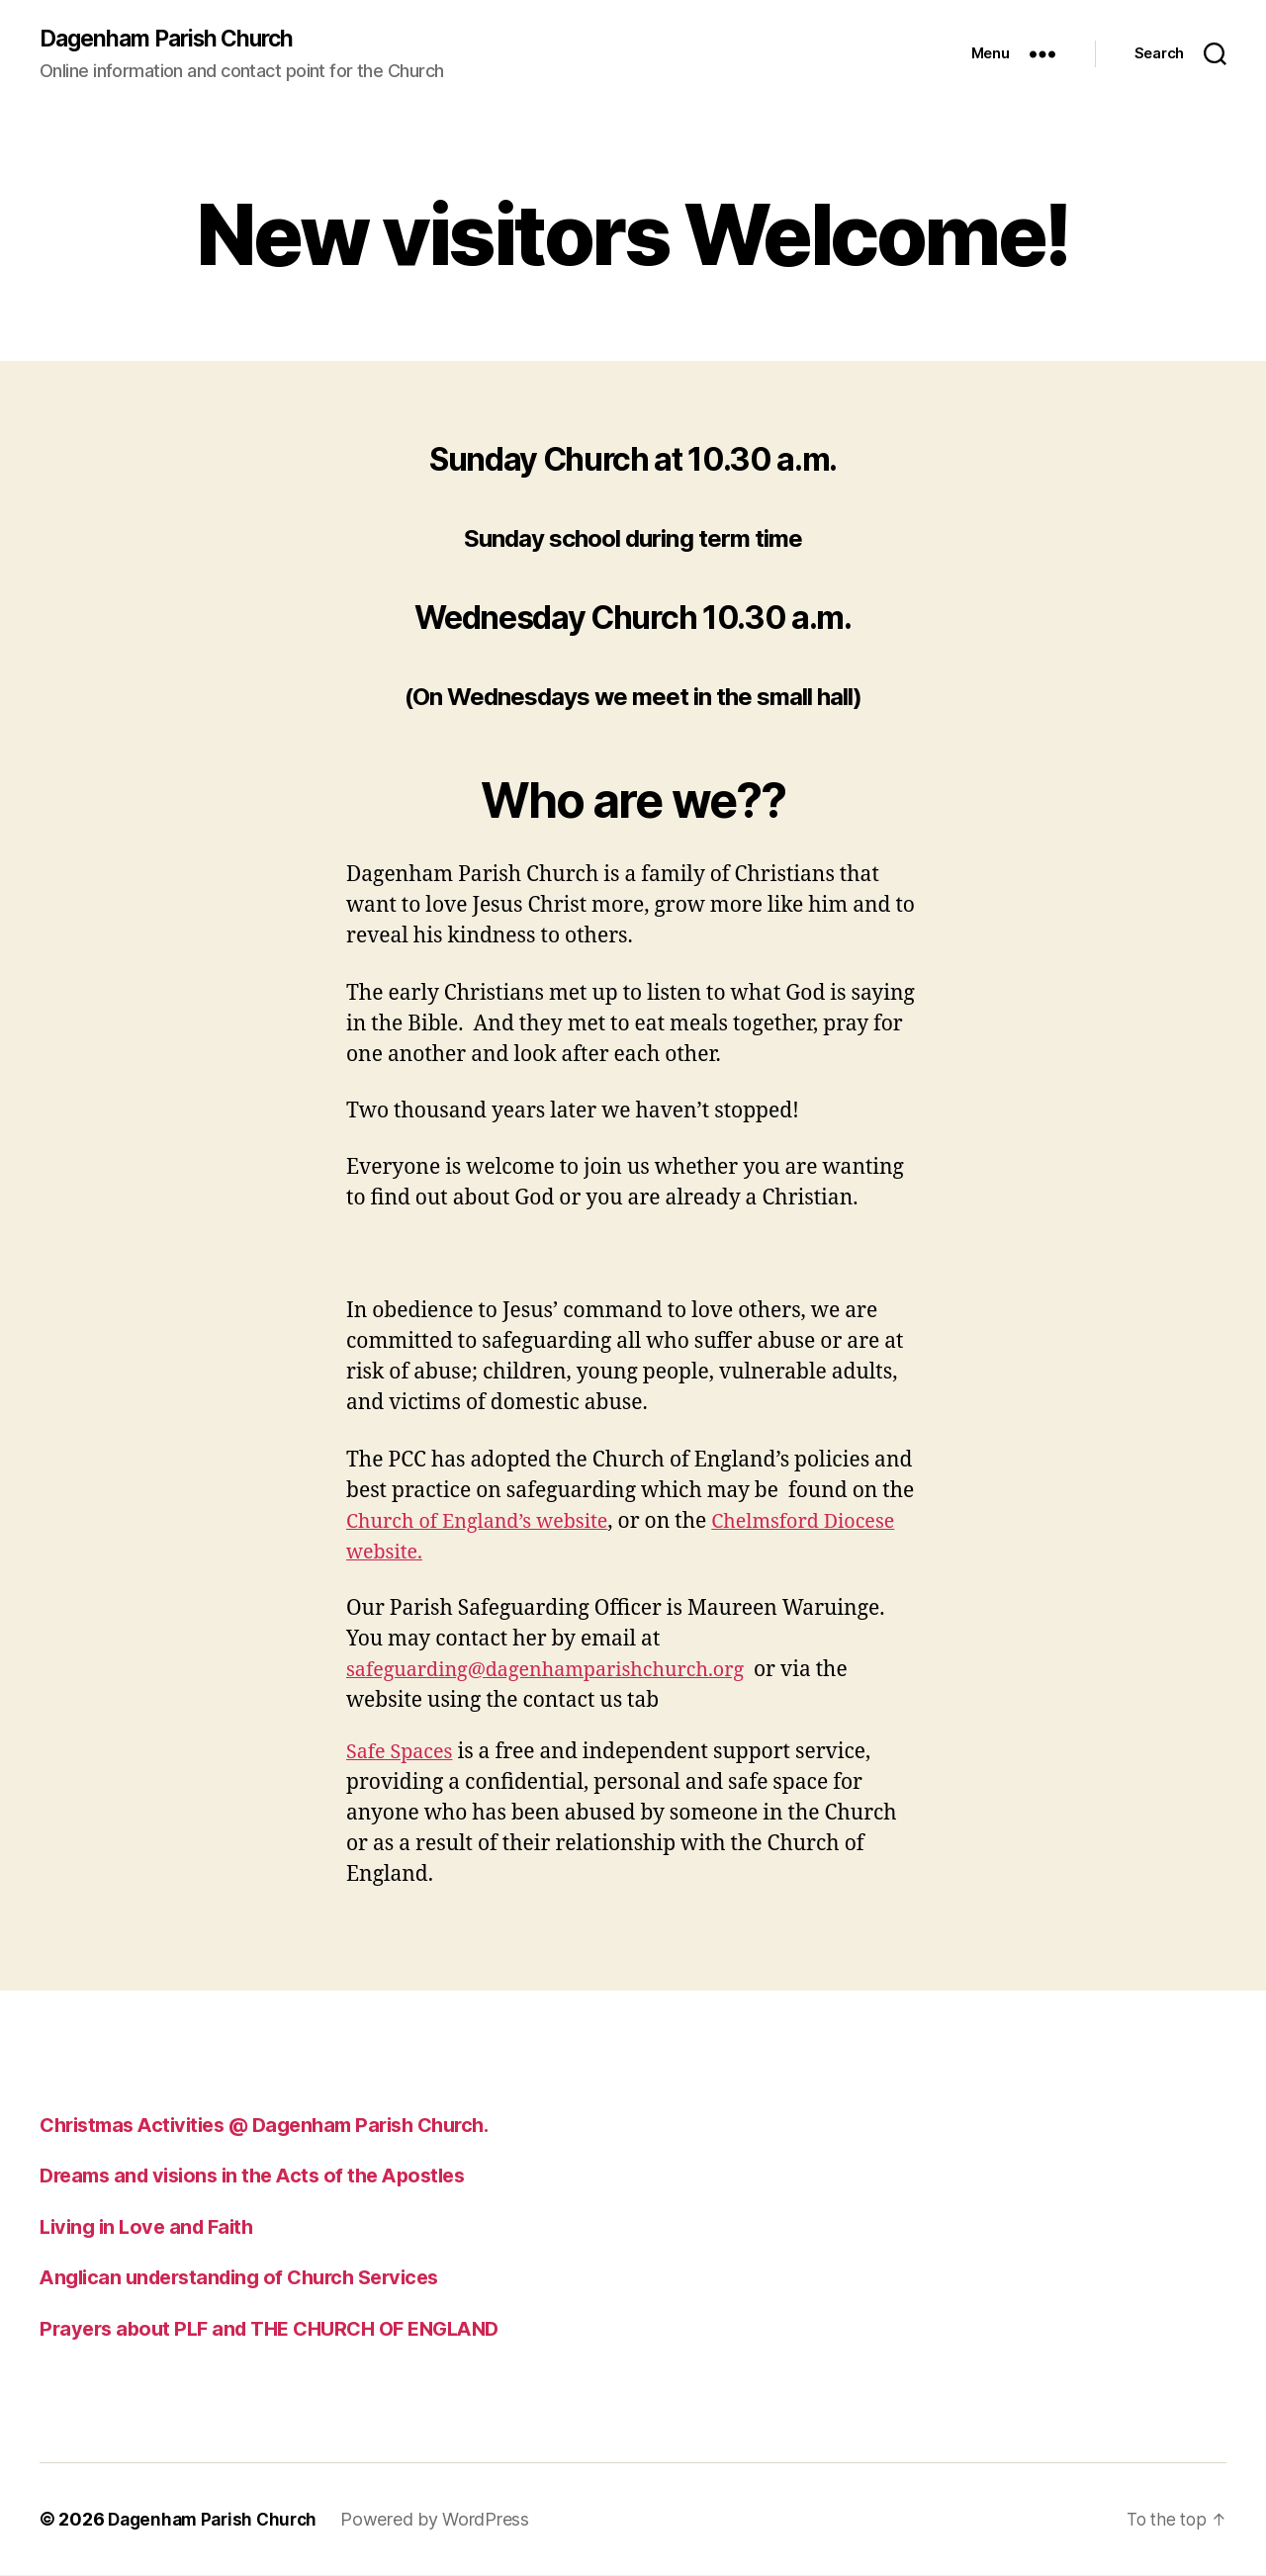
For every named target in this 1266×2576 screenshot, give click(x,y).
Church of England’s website (485, 1522)
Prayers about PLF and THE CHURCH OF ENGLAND (281, 2329)
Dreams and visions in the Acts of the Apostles (264, 2176)
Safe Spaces (402, 1752)
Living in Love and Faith (151, 2227)
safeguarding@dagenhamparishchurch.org (558, 1670)
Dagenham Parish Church (174, 39)
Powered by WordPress (444, 2520)
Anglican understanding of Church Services (250, 2277)
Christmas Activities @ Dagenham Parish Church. (279, 2125)
